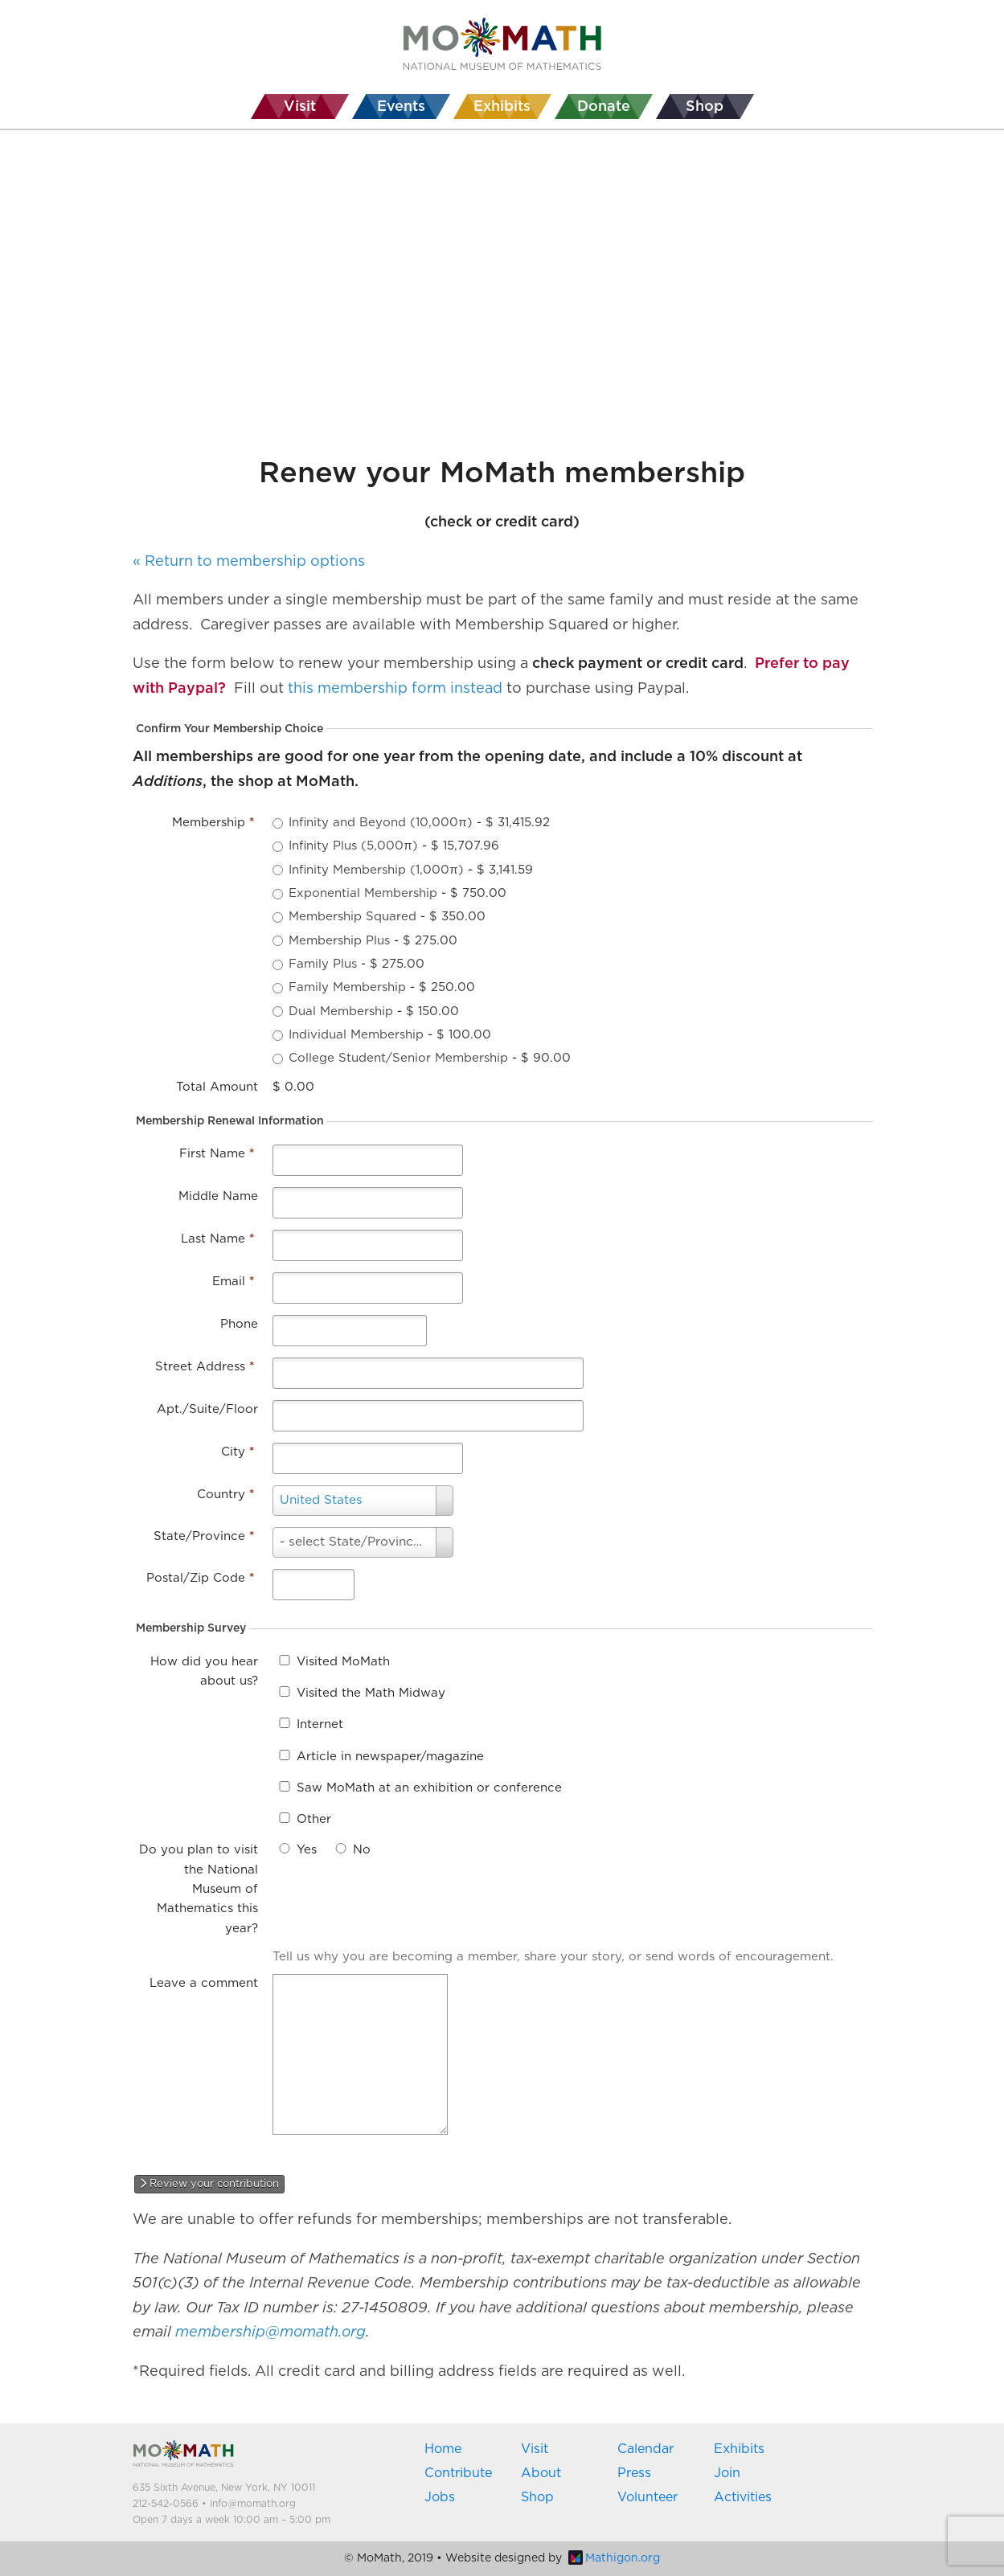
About (541, 2473)
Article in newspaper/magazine (390, 1757)
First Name (216, 1154)
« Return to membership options (249, 562)
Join (727, 2473)
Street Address (204, 1367)
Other (314, 1819)
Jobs (439, 2497)
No (362, 1850)
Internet (320, 1724)
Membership (213, 823)
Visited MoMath (343, 1662)
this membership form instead (395, 689)
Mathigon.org (614, 2558)
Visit (534, 2449)
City (237, 1452)
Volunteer (647, 2497)
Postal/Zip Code (200, 1578)
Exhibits (739, 2449)
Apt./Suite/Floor (207, 1409)
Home (442, 2449)
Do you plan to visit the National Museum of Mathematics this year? (198, 1889)
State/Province (204, 1536)
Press (634, 2473)
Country (225, 1495)
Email (233, 1282)
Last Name (217, 1239)
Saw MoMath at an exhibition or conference (429, 1788)
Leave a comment (204, 1983)
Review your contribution (209, 2183)
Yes (307, 1850)
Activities (743, 2497)
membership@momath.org (270, 2332)
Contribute (458, 2473)
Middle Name (218, 1196)
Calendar (645, 2449)
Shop (537, 2497)
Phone (239, 1324)
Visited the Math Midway (371, 1693)
